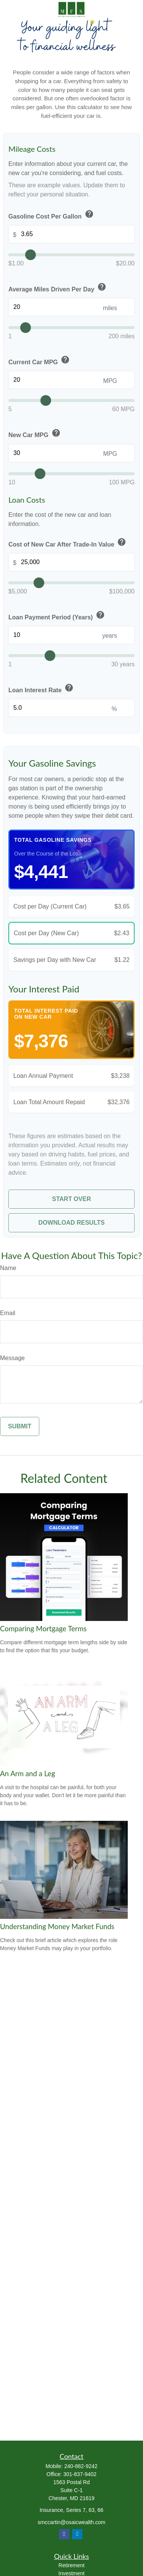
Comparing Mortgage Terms (43, 1628)
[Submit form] (19, 1426)
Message (12, 1358)
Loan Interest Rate (41, 688)
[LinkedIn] (77, 2534)
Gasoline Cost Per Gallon (51, 214)
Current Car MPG (39, 360)
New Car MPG (35, 433)
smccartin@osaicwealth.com (72, 2522)
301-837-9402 (79, 2474)
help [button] (89, 214)
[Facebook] (64, 2534)
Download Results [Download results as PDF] (72, 1222)
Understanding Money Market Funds (57, 1926)
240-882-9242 (80, 2466)
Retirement (71, 2565)
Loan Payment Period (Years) (57, 615)
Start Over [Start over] (71, 1199)
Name (8, 1268)
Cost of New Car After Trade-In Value (68, 542)
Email (7, 1313)
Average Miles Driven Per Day (58, 287)
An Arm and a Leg (27, 1773)
